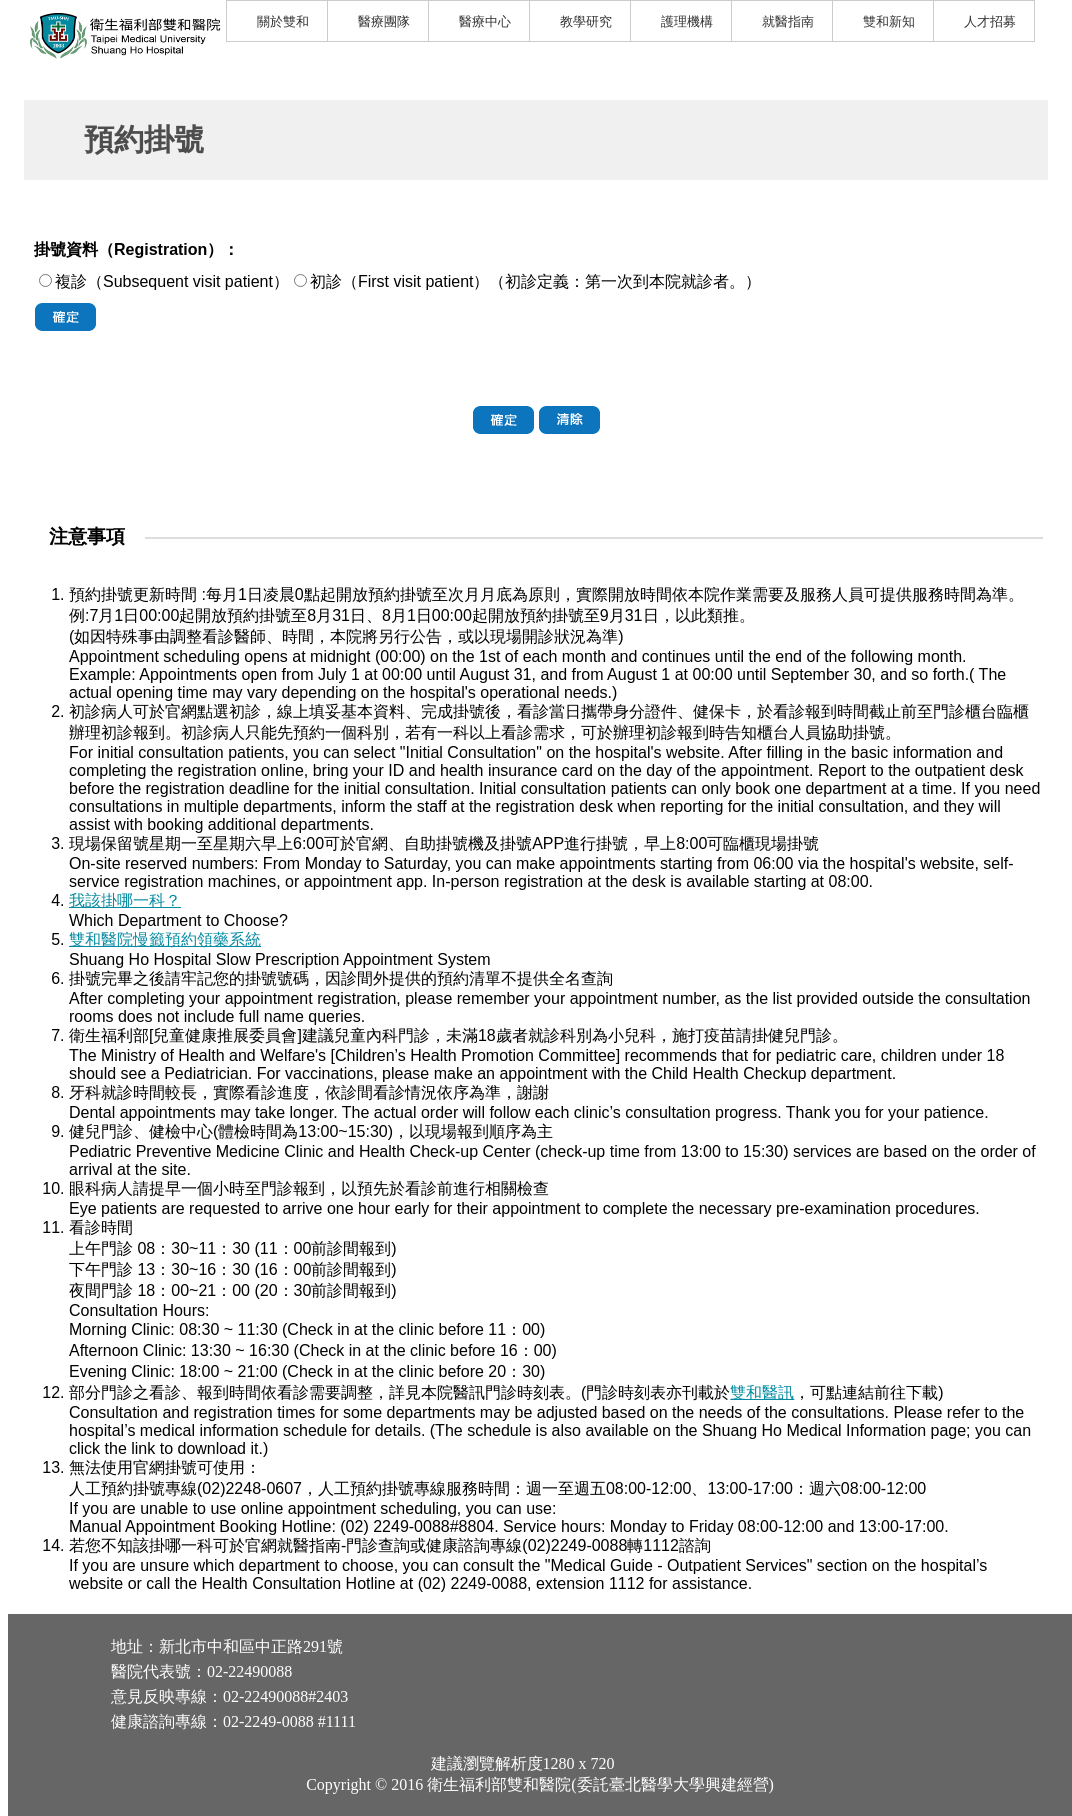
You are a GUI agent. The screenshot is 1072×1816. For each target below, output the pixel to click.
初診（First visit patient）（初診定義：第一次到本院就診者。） (536, 281)
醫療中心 (485, 21)
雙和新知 (889, 21)
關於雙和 (283, 21)
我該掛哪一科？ (125, 900)
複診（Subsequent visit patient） (172, 281)
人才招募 (990, 21)
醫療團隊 (384, 21)
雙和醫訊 (762, 1392)
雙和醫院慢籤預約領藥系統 (165, 939)
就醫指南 (788, 21)
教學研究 (586, 21)
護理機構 (687, 21)
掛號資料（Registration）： (136, 249)
